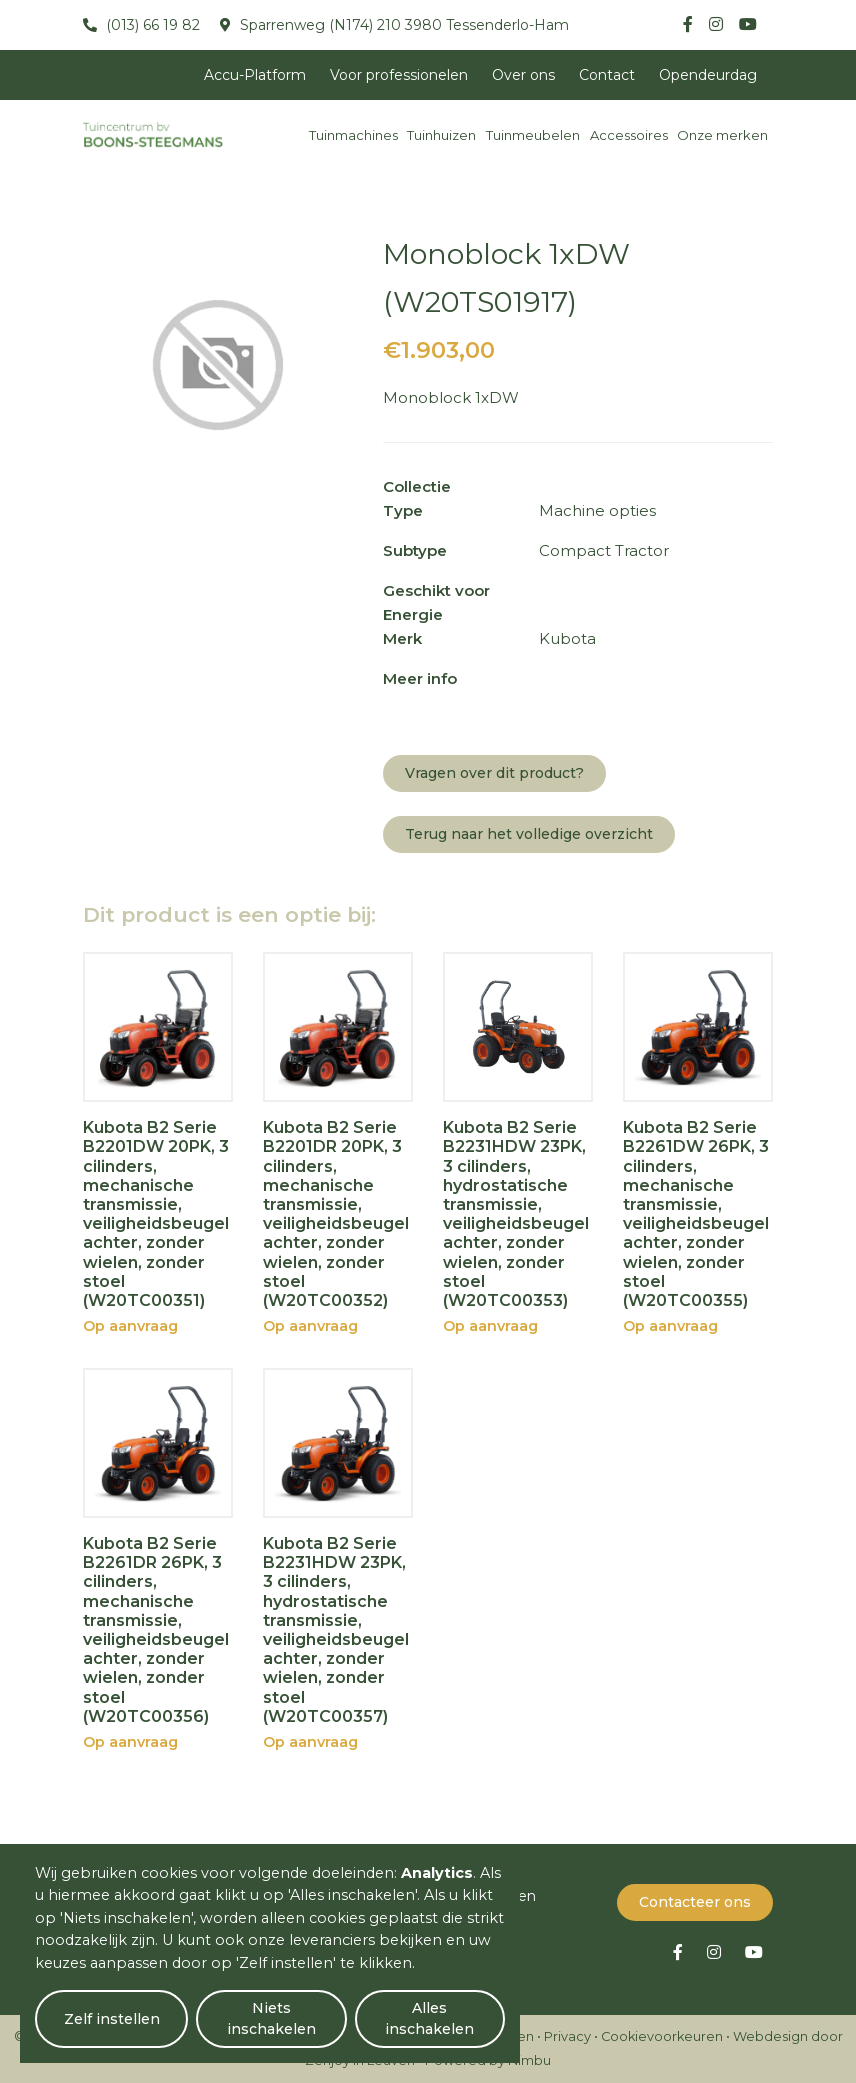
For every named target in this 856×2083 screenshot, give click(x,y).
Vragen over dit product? (494, 773)
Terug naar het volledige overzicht (529, 834)
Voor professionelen (399, 75)
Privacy (567, 2036)
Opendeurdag (708, 75)
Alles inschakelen (429, 2018)
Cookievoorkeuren (662, 2036)
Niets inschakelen (270, 2018)
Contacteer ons (695, 1902)
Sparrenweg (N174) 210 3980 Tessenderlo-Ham (402, 25)
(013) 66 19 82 (151, 25)
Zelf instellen (111, 2019)
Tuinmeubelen (533, 135)
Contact (607, 75)
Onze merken (722, 135)
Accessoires (629, 135)
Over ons (523, 75)
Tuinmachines (353, 135)
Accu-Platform (255, 75)
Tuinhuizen (441, 135)
